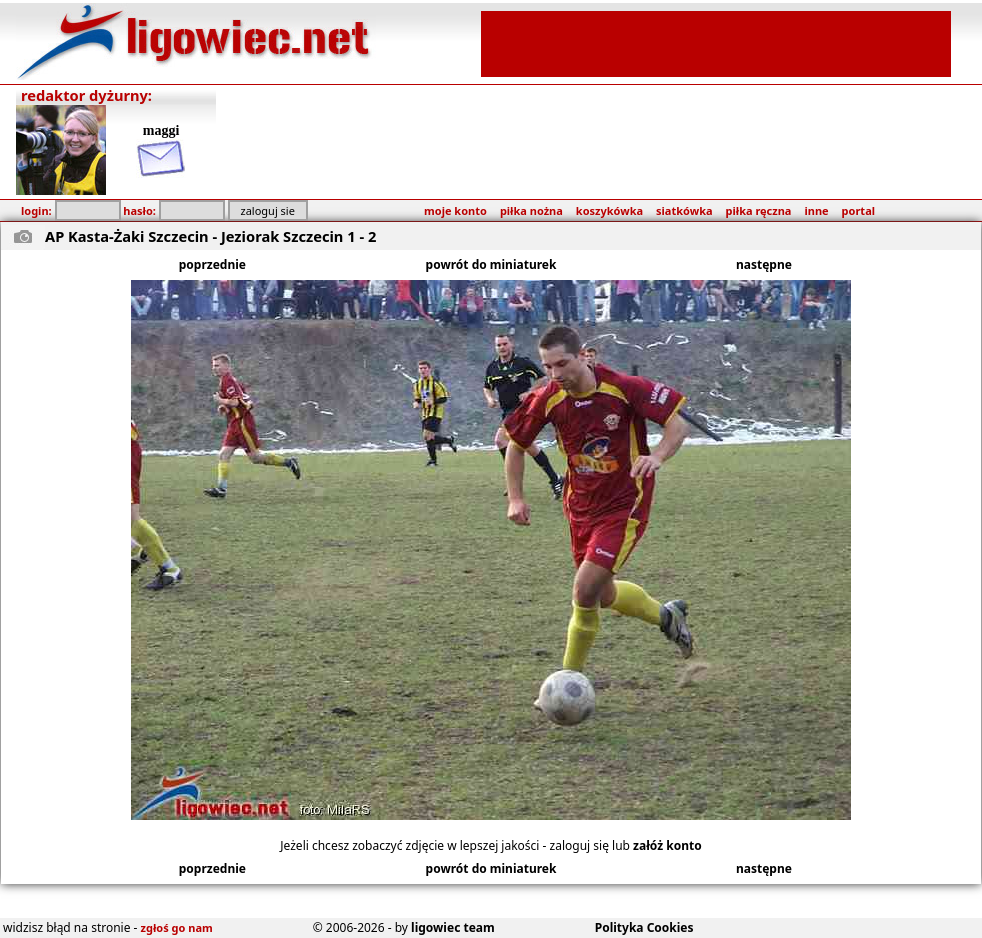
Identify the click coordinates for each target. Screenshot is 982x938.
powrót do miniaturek (491, 264)
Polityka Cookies (644, 927)
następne (764, 264)
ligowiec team (453, 927)
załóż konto (667, 845)
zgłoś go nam (177, 927)
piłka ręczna (759, 210)
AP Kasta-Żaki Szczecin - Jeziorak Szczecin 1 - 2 (210, 236)
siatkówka (684, 210)
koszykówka (609, 210)
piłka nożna (531, 210)
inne (816, 210)
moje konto (455, 210)
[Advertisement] (716, 42)
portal (858, 210)
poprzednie (212, 264)
